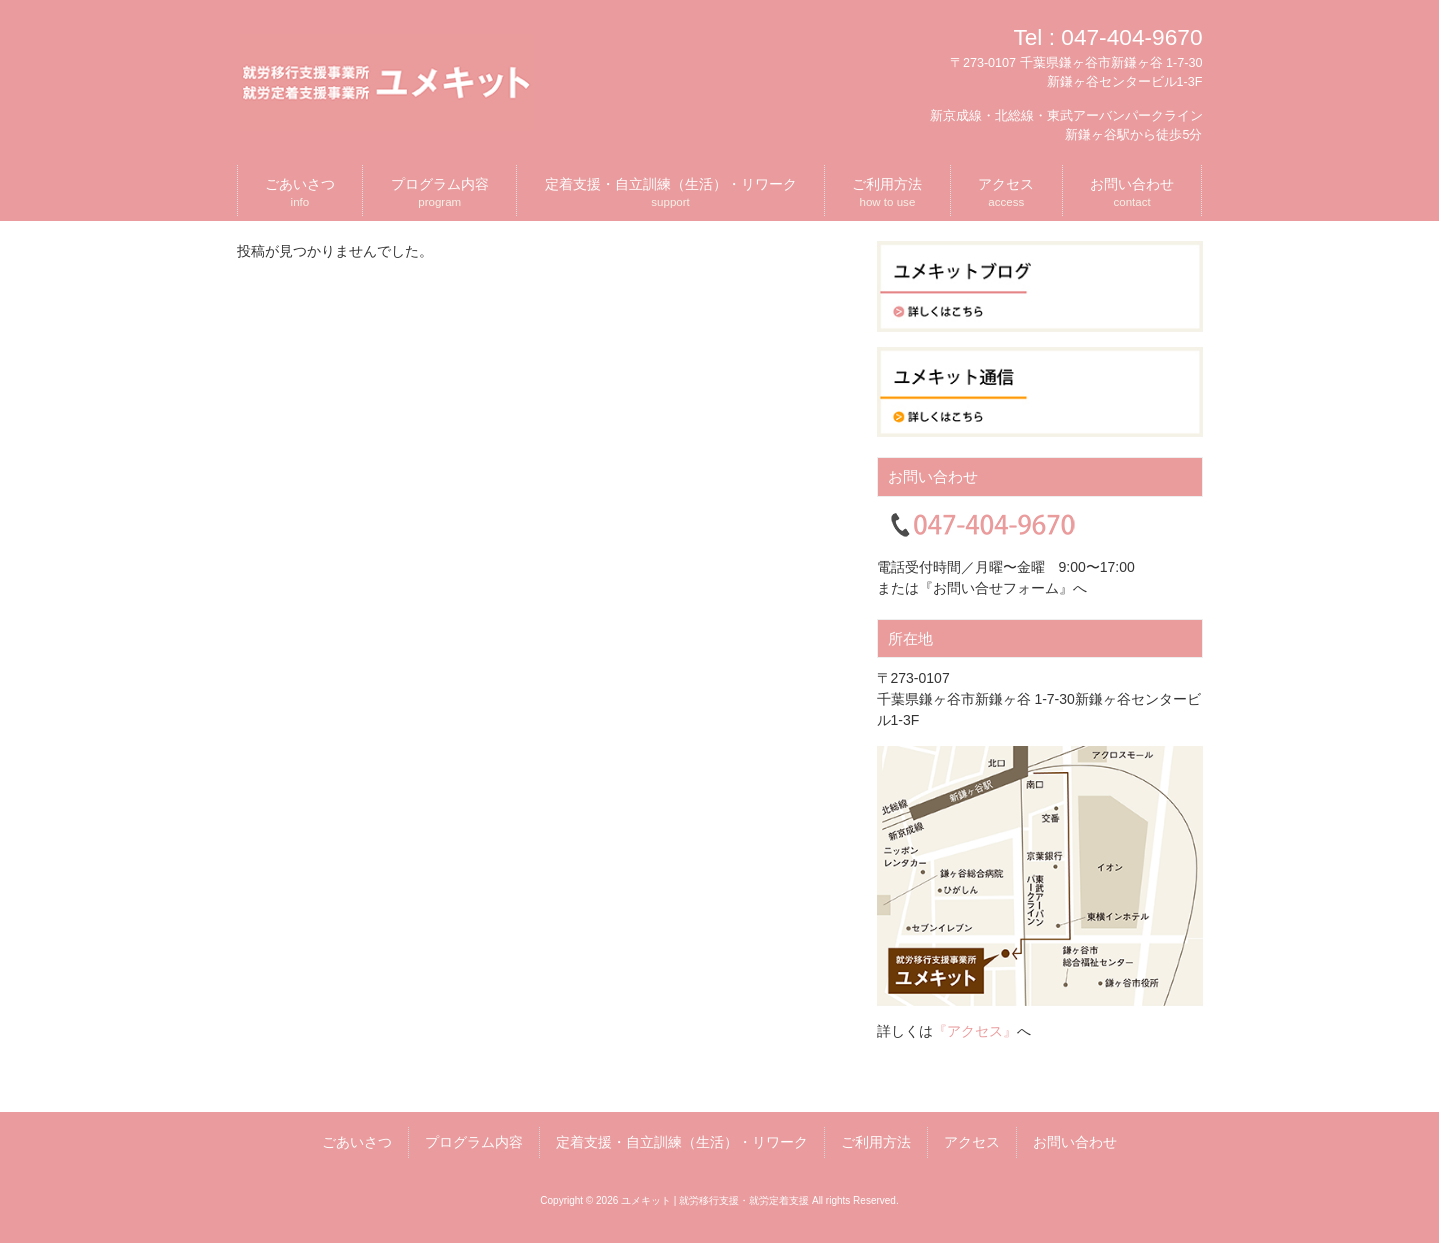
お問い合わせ (1075, 1142)
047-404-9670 (1131, 37)
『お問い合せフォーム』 (996, 588)
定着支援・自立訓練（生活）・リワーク (682, 1142)
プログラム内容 (474, 1142)
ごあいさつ (357, 1142)
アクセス (972, 1142)
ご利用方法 (876, 1142)
